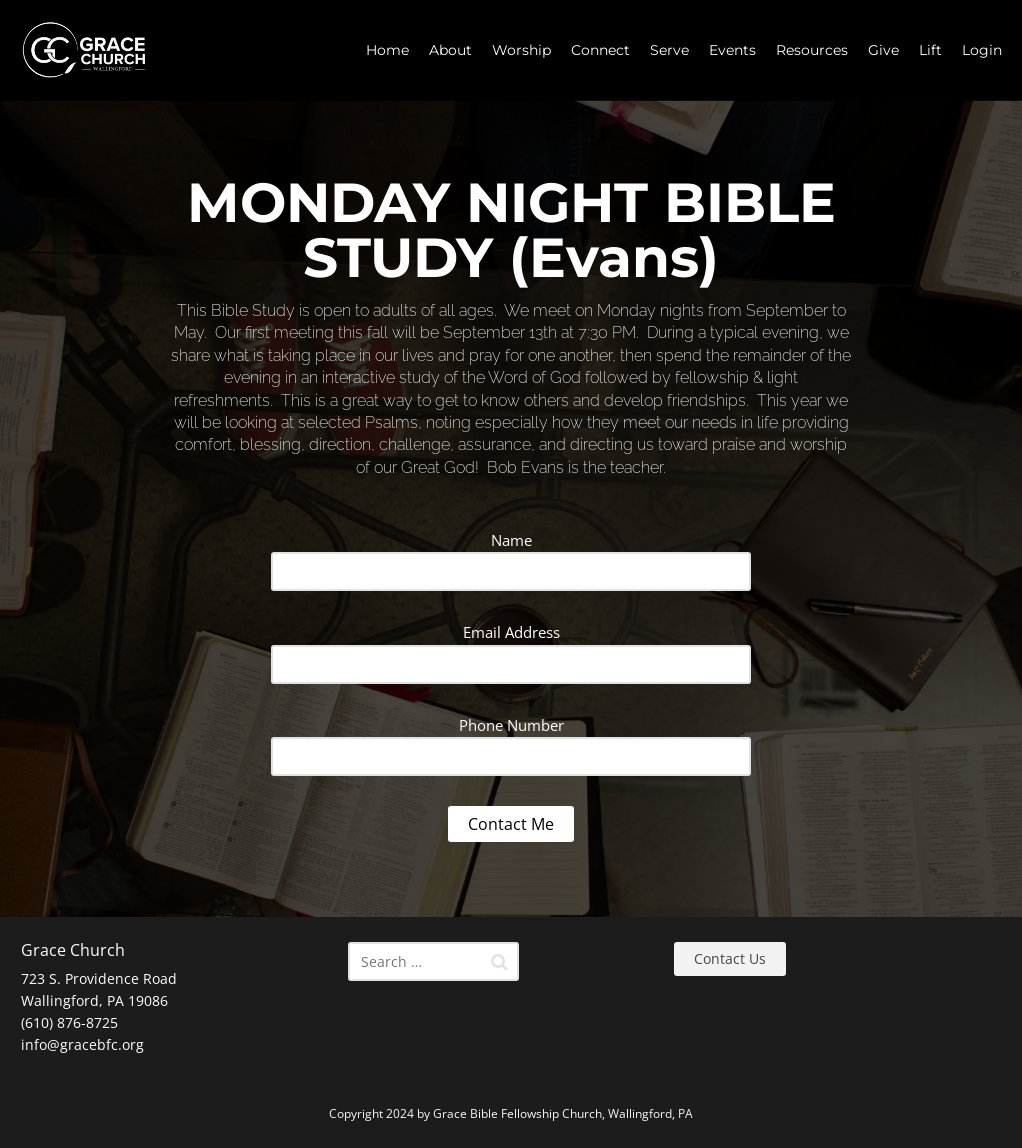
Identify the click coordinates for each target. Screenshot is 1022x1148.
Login (982, 50)
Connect (600, 50)
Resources (812, 50)
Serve (669, 50)
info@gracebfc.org (82, 1044)
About (450, 50)
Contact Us (730, 958)
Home (387, 50)
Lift (930, 50)
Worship (521, 50)
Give (883, 50)
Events (732, 50)
